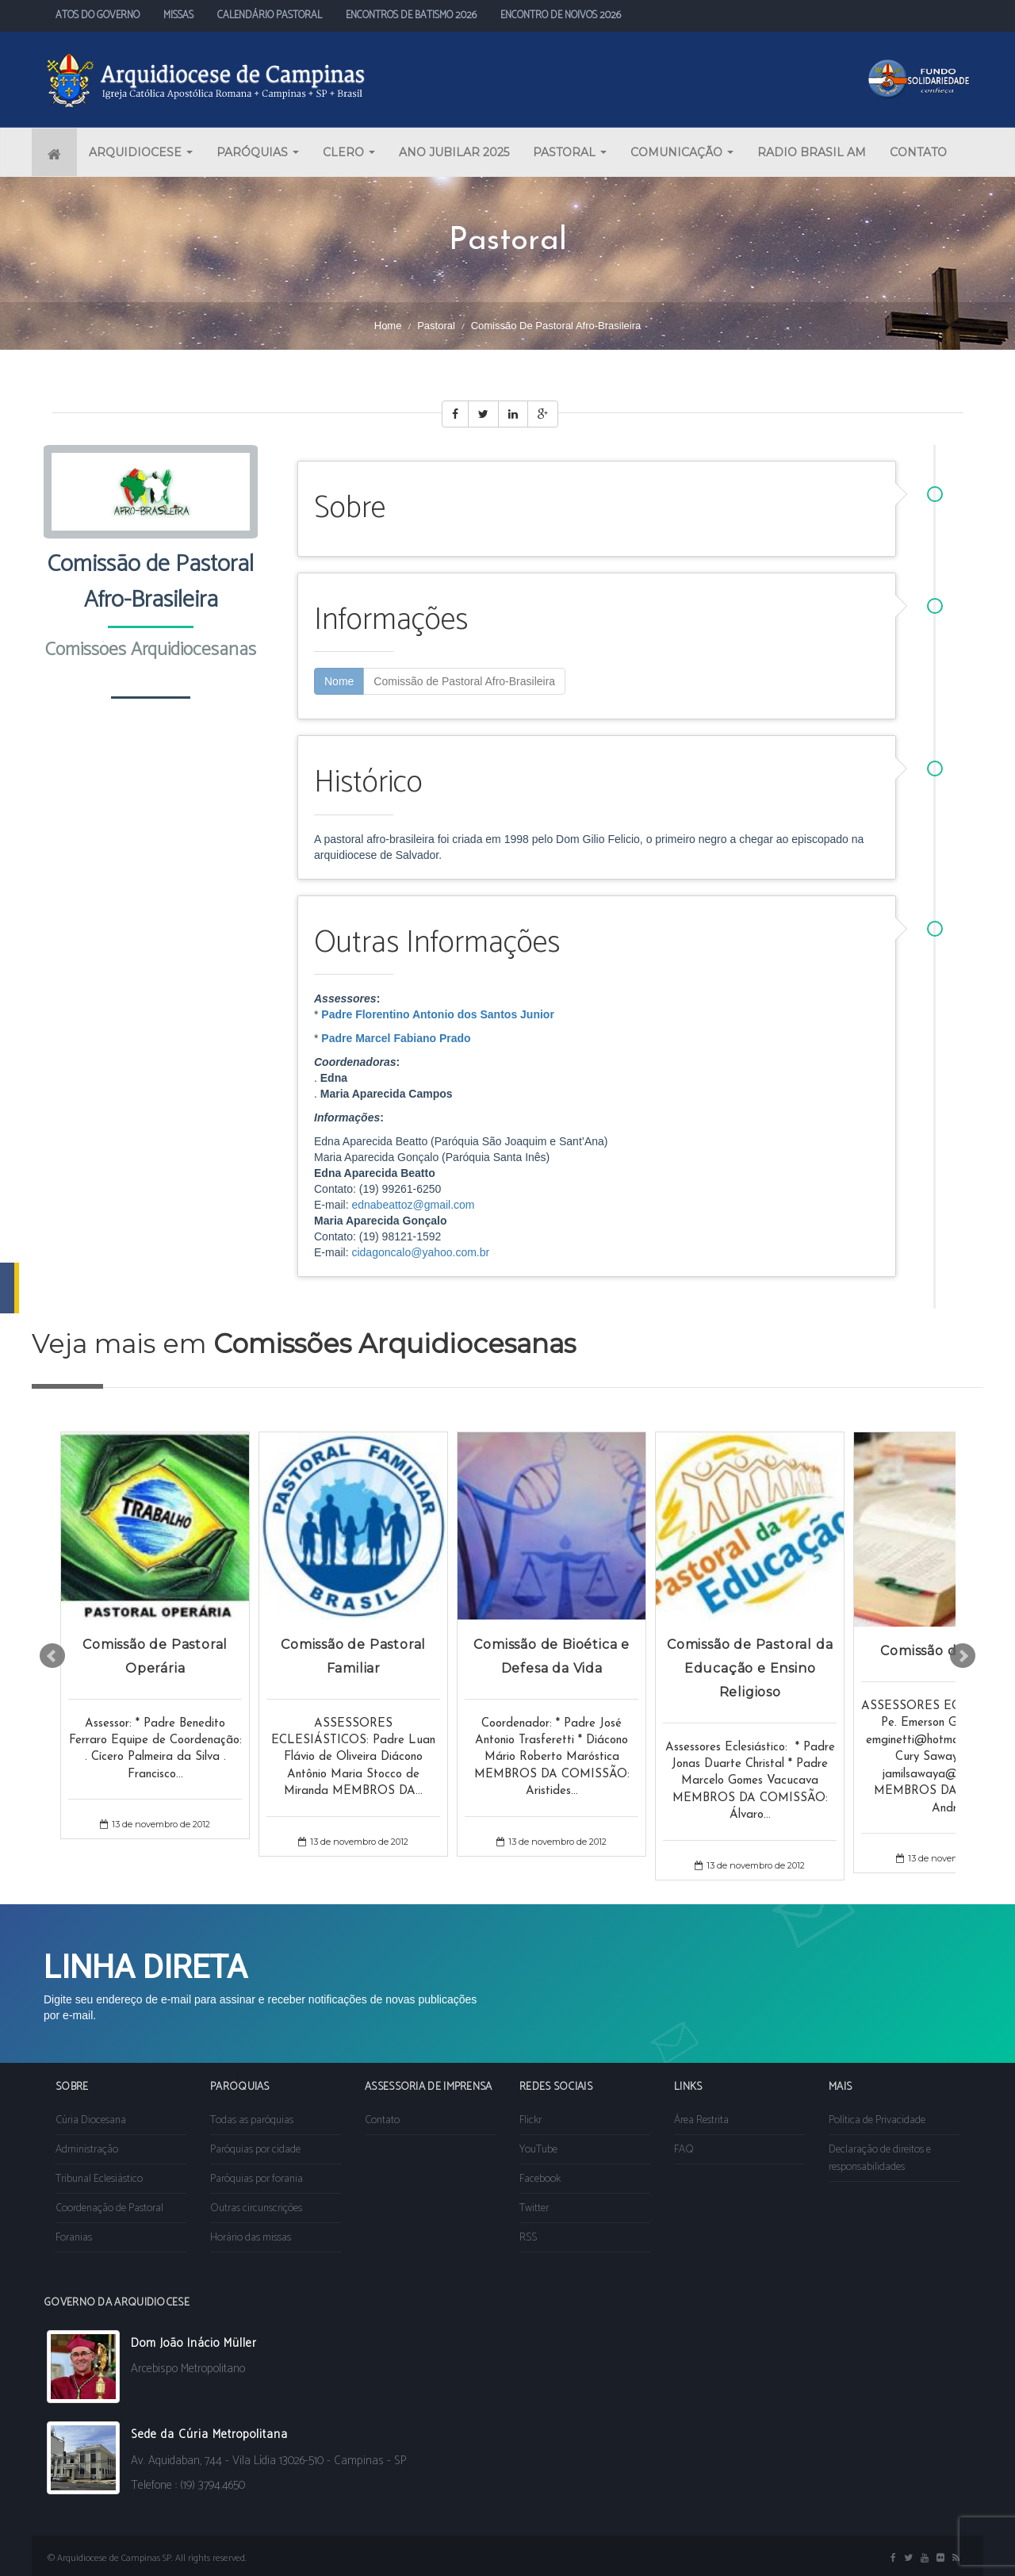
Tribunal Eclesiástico (99, 2179)
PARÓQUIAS (257, 152)
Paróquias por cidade (255, 2150)
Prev (52, 1656)
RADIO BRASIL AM (811, 152)
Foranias (74, 2238)
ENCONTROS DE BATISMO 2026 (411, 15)
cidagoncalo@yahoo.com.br (420, 1252)
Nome (339, 681)
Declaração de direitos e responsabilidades (880, 2158)
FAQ (684, 2150)
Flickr (530, 2120)
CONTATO (918, 152)
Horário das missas (250, 2238)
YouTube (538, 2150)
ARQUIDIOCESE (141, 152)
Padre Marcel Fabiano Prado (395, 1038)
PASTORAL (570, 152)
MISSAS (178, 15)
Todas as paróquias (251, 2120)
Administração (87, 2150)
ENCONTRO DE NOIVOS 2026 (560, 15)
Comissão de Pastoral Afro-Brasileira (464, 681)
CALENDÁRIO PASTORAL (269, 15)
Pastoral (436, 326)
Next (962, 1656)
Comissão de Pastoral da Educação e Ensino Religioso (750, 1667)
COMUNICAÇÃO (681, 152)
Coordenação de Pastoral (109, 2208)
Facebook (540, 2179)
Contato (382, 2120)
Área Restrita (701, 2120)
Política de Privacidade (877, 2120)
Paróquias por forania (256, 2179)
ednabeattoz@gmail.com (412, 1204)
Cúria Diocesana (91, 2120)
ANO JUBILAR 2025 (454, 152)
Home (388, 326)
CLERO (349, 152)
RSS (528, 2238)
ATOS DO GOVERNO (98, 15)
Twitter (534, 2208)
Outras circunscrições (256, 2208)
